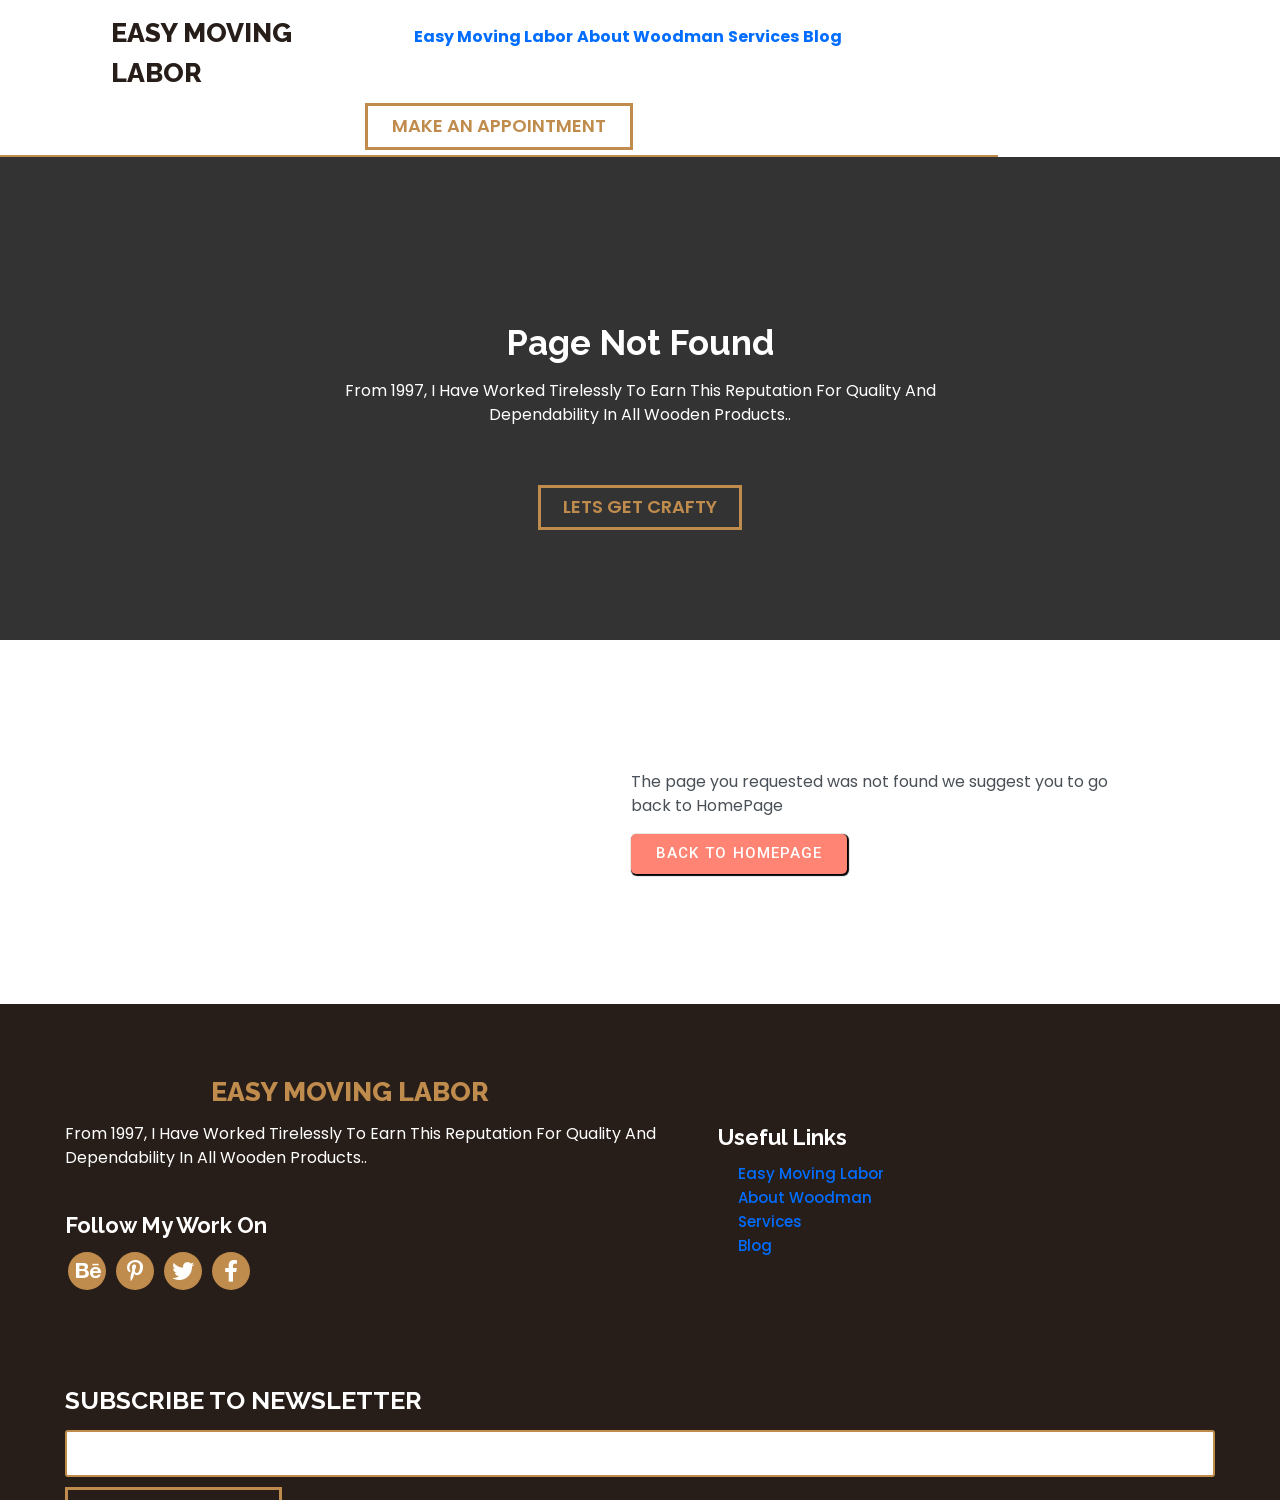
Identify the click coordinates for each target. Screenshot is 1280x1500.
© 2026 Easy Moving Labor (640, 1477)
